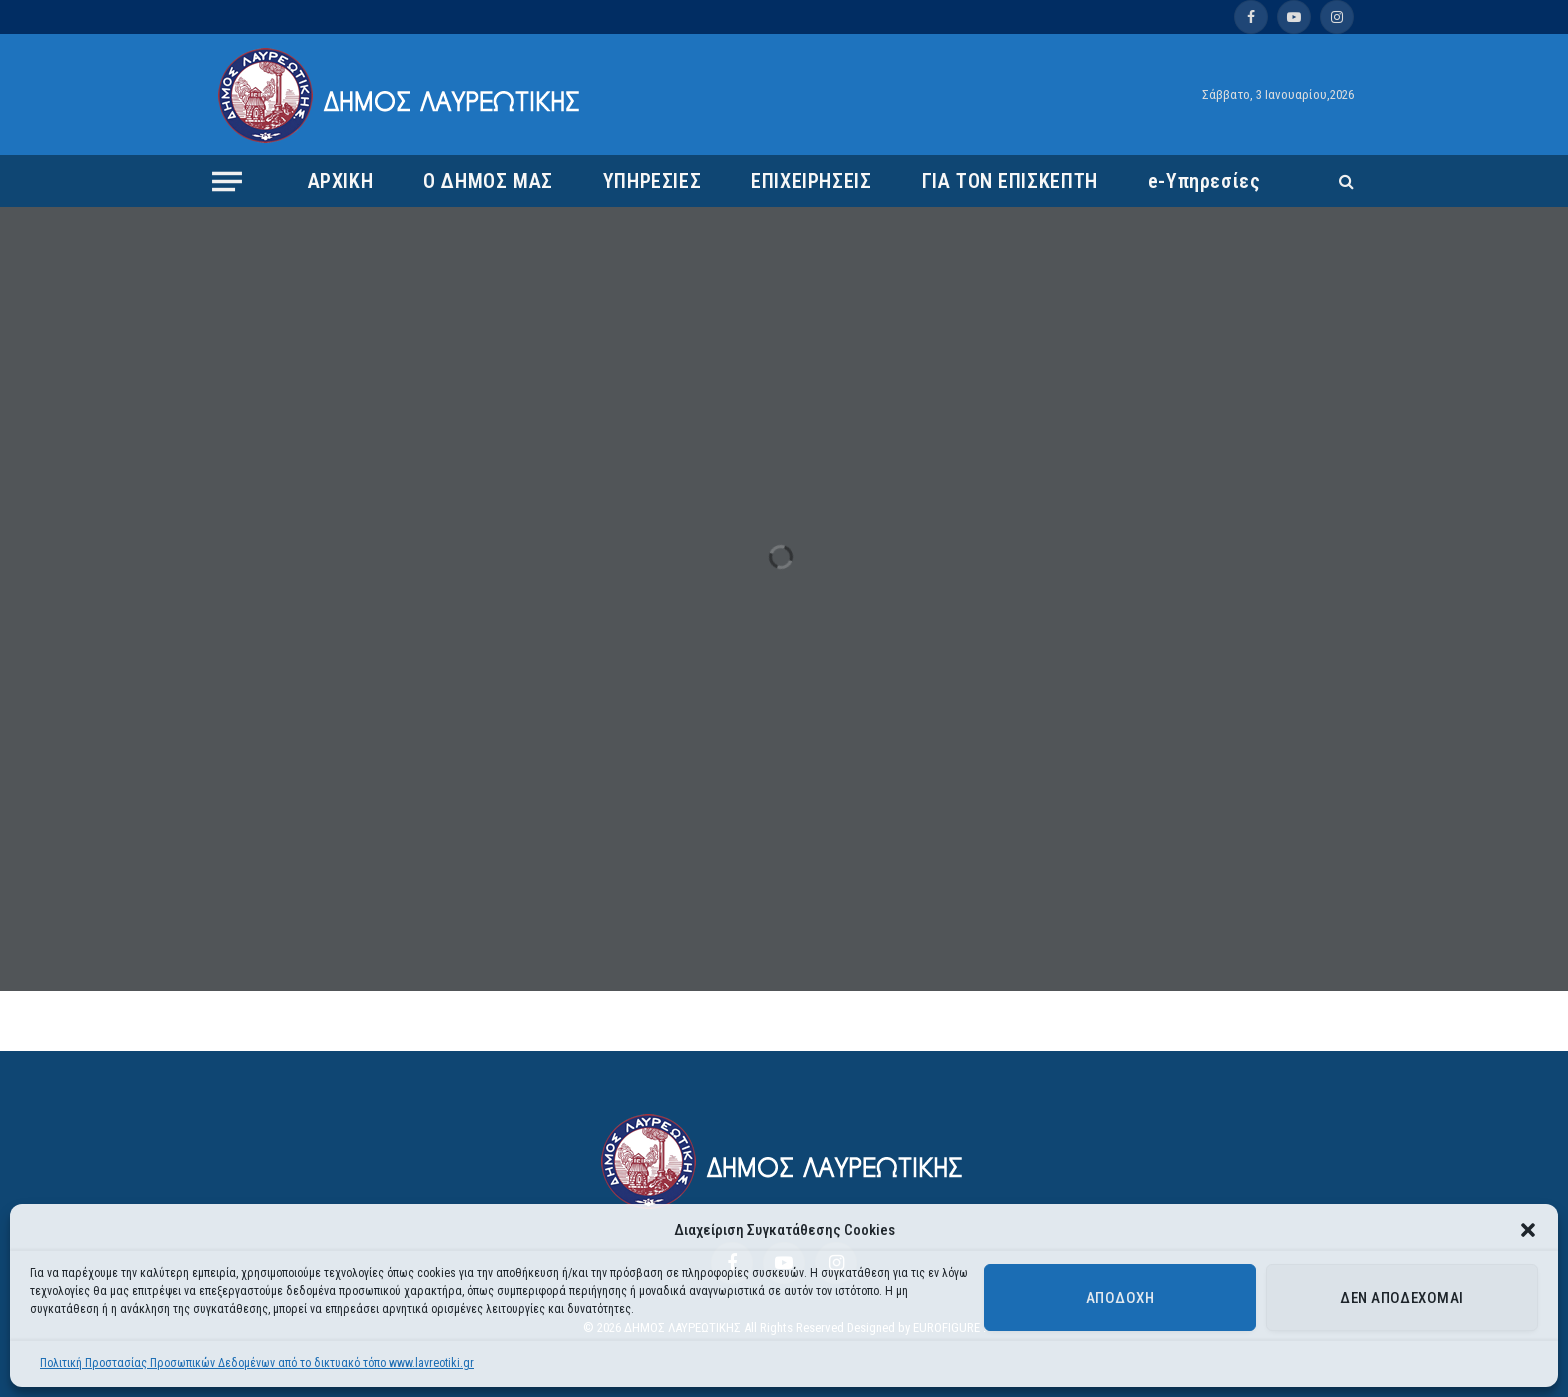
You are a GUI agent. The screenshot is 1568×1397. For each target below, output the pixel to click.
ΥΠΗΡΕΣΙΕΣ (652, 181)
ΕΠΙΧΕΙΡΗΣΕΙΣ (811, 181)
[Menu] (227, 181)
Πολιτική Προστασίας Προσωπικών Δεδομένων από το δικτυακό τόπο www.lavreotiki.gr (257, 1363)
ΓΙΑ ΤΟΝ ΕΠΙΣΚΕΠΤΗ (1010, 181)
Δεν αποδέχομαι (1401, 1298)
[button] (1528, 1230)
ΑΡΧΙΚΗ (341, 181)
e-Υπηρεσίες (1204, 181)
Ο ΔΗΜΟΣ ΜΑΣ (488, 181)
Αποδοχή (1120, 1298)
